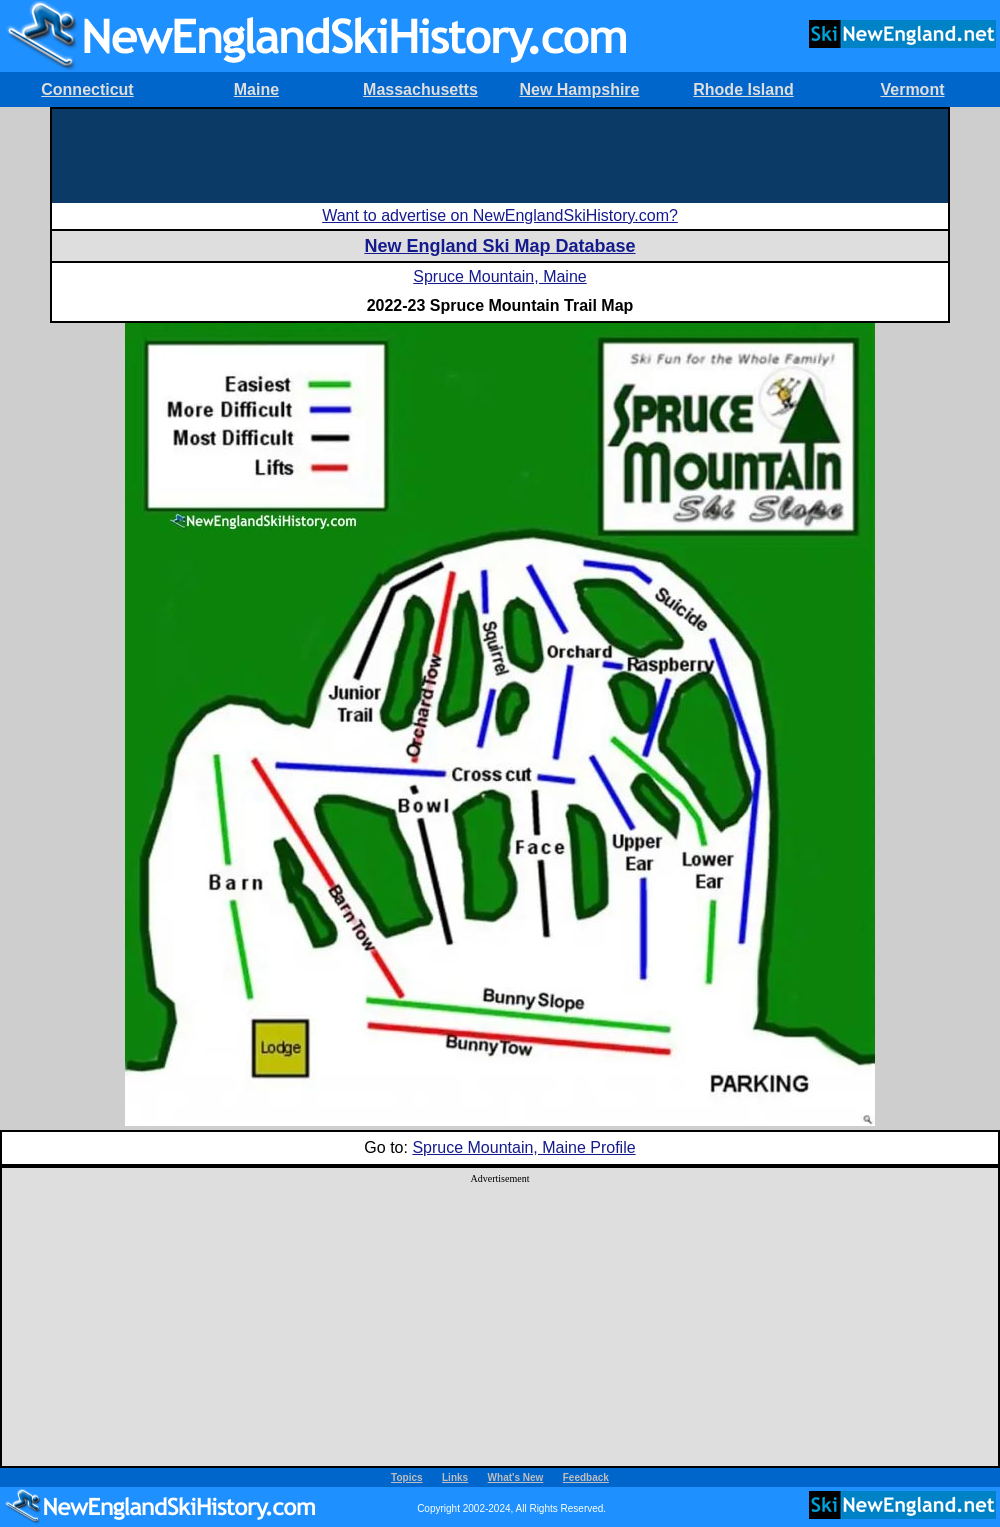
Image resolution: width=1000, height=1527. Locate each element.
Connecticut (87, 89)
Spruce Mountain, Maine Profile (523, 1147)
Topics (406, 1477)
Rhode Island (743, 89)
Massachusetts (420, 89)
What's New (516, 1477)
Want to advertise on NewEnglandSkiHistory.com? (500, 215)
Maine (256, 89)
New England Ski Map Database (499, 246)
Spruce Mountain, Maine (499, 276)
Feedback (586, 1477)
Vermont (912, 89)
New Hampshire (579, 89)
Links (455, 1477)
